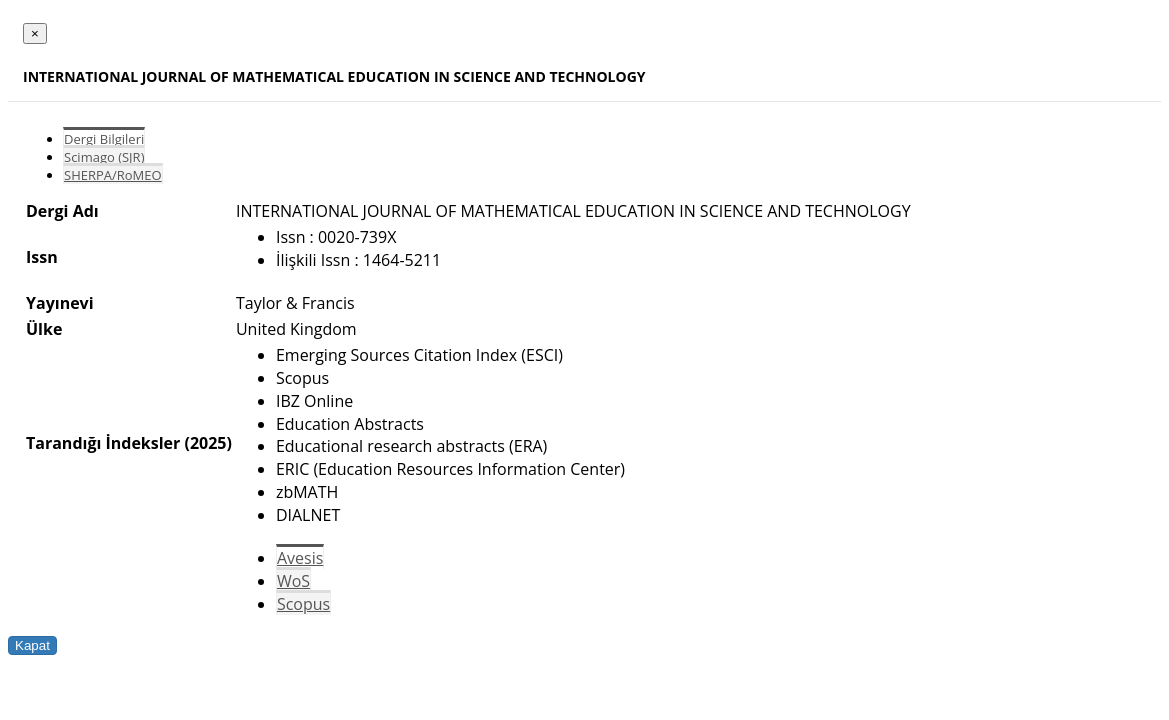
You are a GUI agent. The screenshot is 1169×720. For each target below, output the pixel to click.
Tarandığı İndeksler (103, 443)
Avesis (300, 558)
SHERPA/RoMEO (113, 175)
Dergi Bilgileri (104, 139)
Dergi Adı (62, 211)
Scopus (303, 604)
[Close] (35, 33)
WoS (293, 581)
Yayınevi (60, 303)
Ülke (44, 329)
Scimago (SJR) (104, 157)
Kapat (32, 645)
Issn (42, 257)
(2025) (207, 443)
